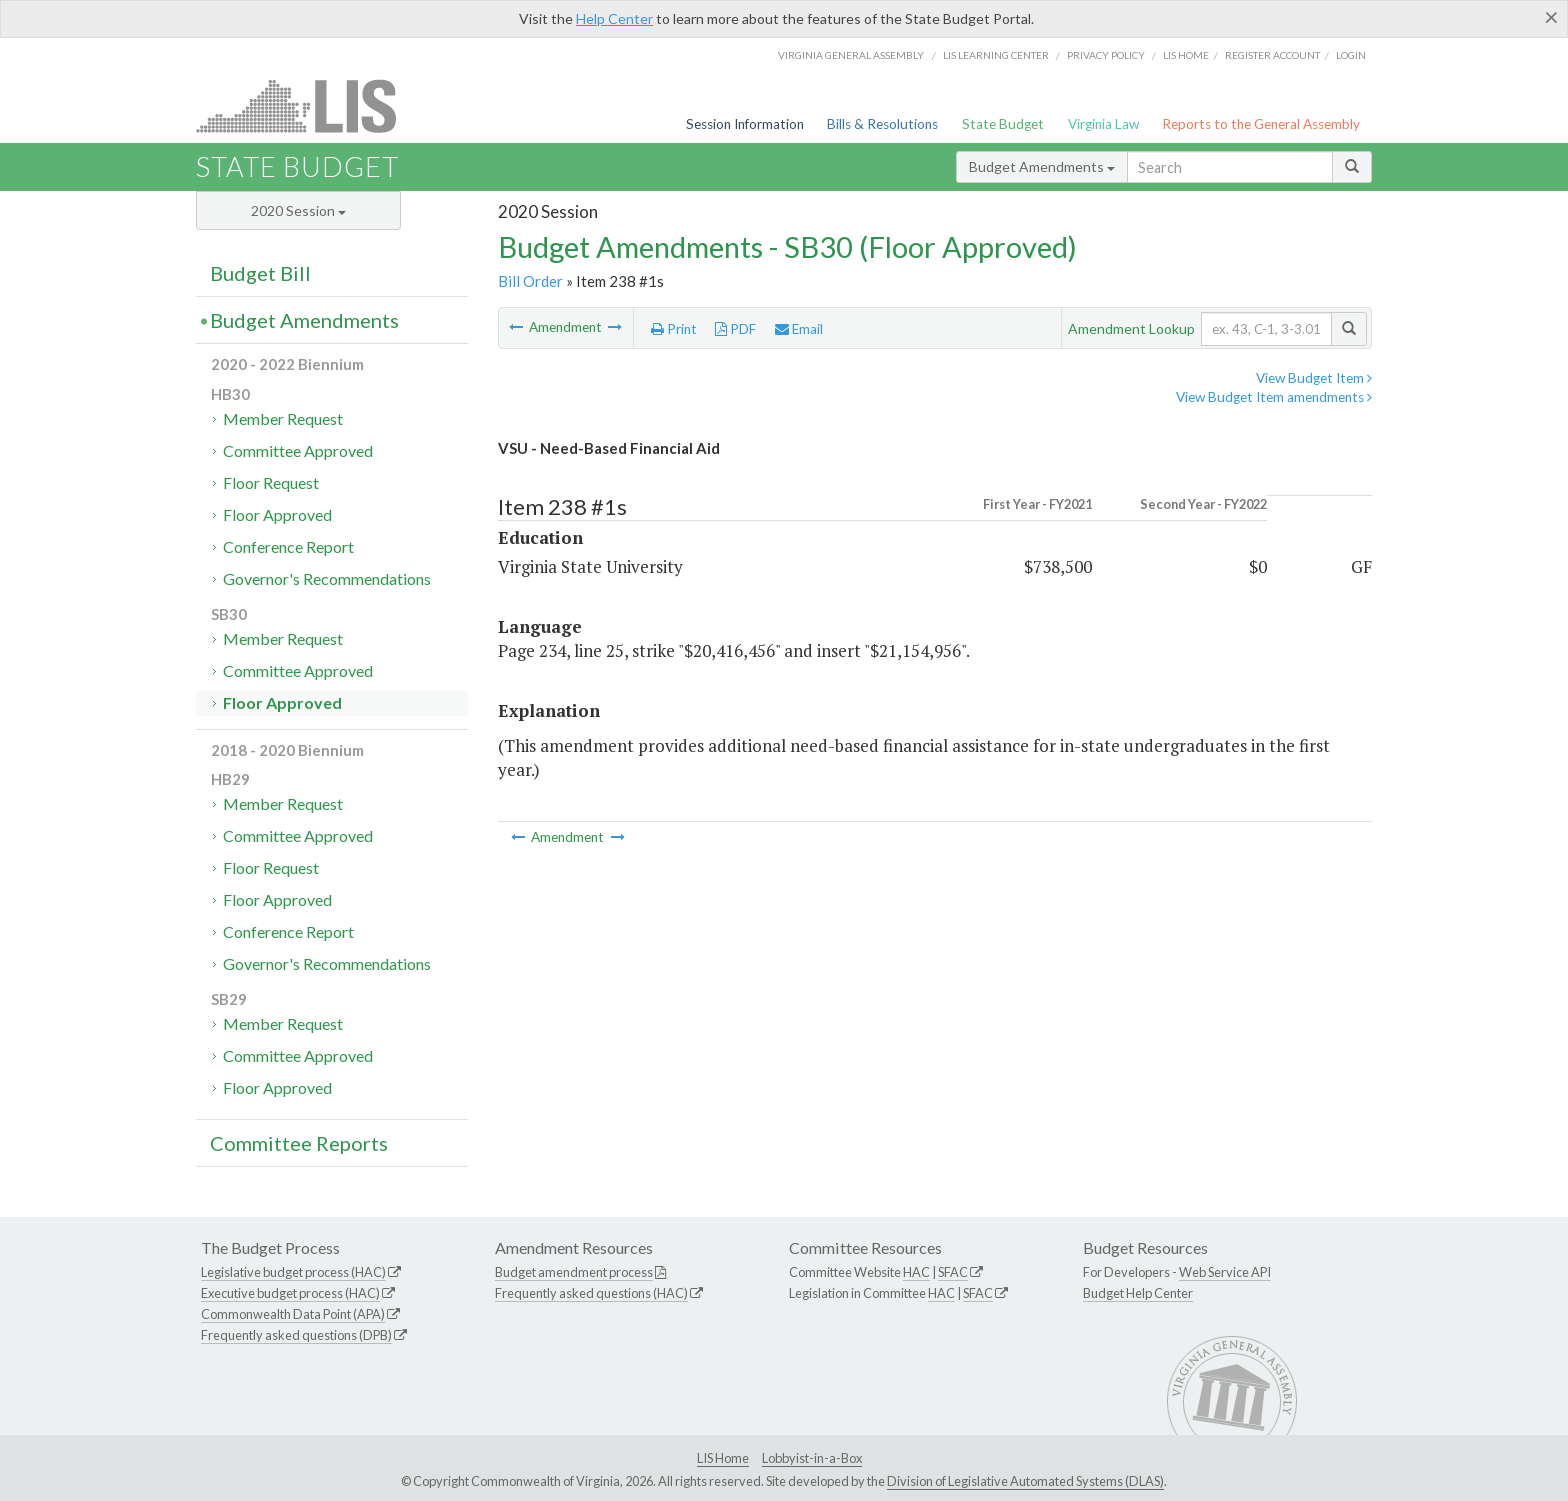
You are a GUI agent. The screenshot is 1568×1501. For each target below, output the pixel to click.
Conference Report (288, 546)
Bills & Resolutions (882, 124)
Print (674, 329)
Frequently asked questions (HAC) (591, 1293)
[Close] (1551, 17)
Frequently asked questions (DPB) (296, 1335)
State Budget (1003, 124)
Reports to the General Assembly (1261, 124)
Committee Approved (298, 450)
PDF (735, 329)
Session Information (745, 124)
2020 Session (298, 210)
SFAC (953, 1272)
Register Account (1272, 55)
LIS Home (723, 1458)
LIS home (1186, 55)
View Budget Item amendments (1274, 397)
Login (1351, 55)
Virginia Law (1103, 124)
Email (799, 329)
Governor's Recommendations (327, 578)
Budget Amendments (1042, 166)
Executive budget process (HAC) (290, 1293)
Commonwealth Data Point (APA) (293, 1314)
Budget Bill (260, 273)
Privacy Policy (1106, 55)
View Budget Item (1314, 378)
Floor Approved (277, 514)
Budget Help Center (1138, 1293)
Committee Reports (299, 1143)
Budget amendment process (574, 1272)
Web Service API (1225, 1272)
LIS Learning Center (996, 55)
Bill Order (530, 281)
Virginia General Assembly (851, 55)
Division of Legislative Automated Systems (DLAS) (1025, 1481)
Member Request (283, 418)
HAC (916, 1272)
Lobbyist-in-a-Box (812, 1458)
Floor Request (271, 482)
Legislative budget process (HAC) (293, 1272)
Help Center (614, 18)
